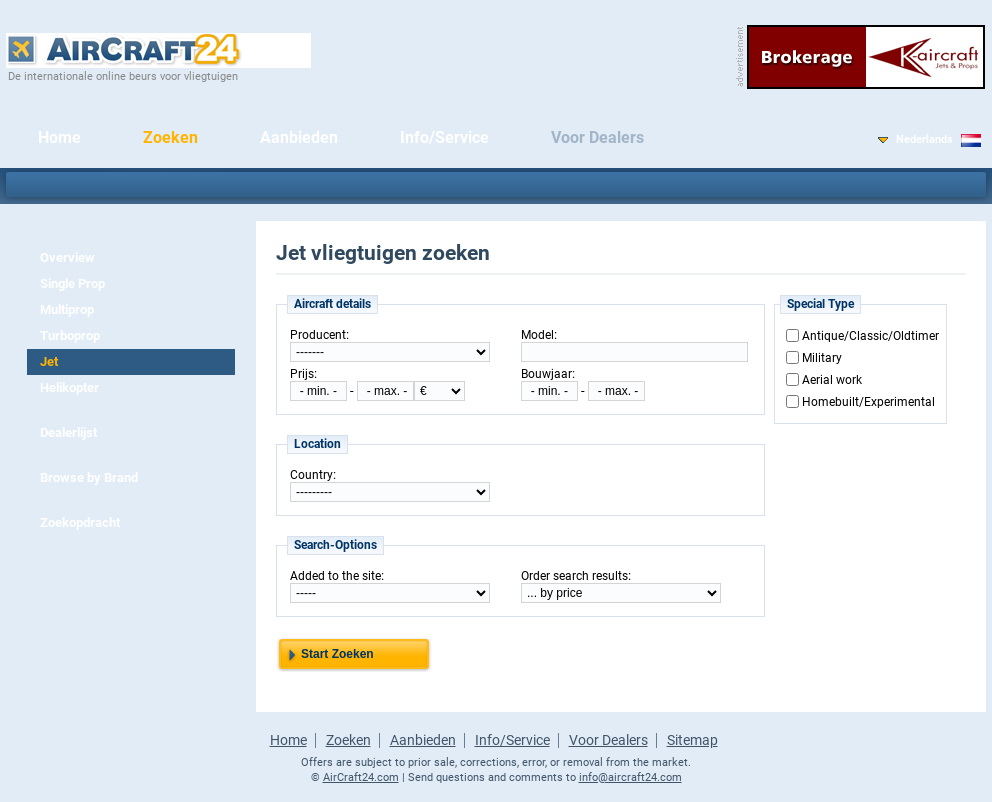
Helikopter (69, 387)
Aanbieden (299, 137)
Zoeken (170, 137)
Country (311, 475)
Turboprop (70, 335)
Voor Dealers (597, 137)
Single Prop (72, 283)
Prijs (302, 374)
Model (537, 335)
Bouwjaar (546, 374)
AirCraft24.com (361, 777)
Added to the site (335, 576)
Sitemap (692, 740)
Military (822, 358)
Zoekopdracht (80, 522)
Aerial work (832, 380)
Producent (318, 335)
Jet (49, 361)
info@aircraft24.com (630, 777)
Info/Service (444, 137)
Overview (67, 257)
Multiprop (67, 309)
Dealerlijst (68, 432)
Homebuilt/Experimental (868, 402)
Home (59, 137)
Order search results (574, 576)
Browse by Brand (89, 477)
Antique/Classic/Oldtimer (870, 336)
